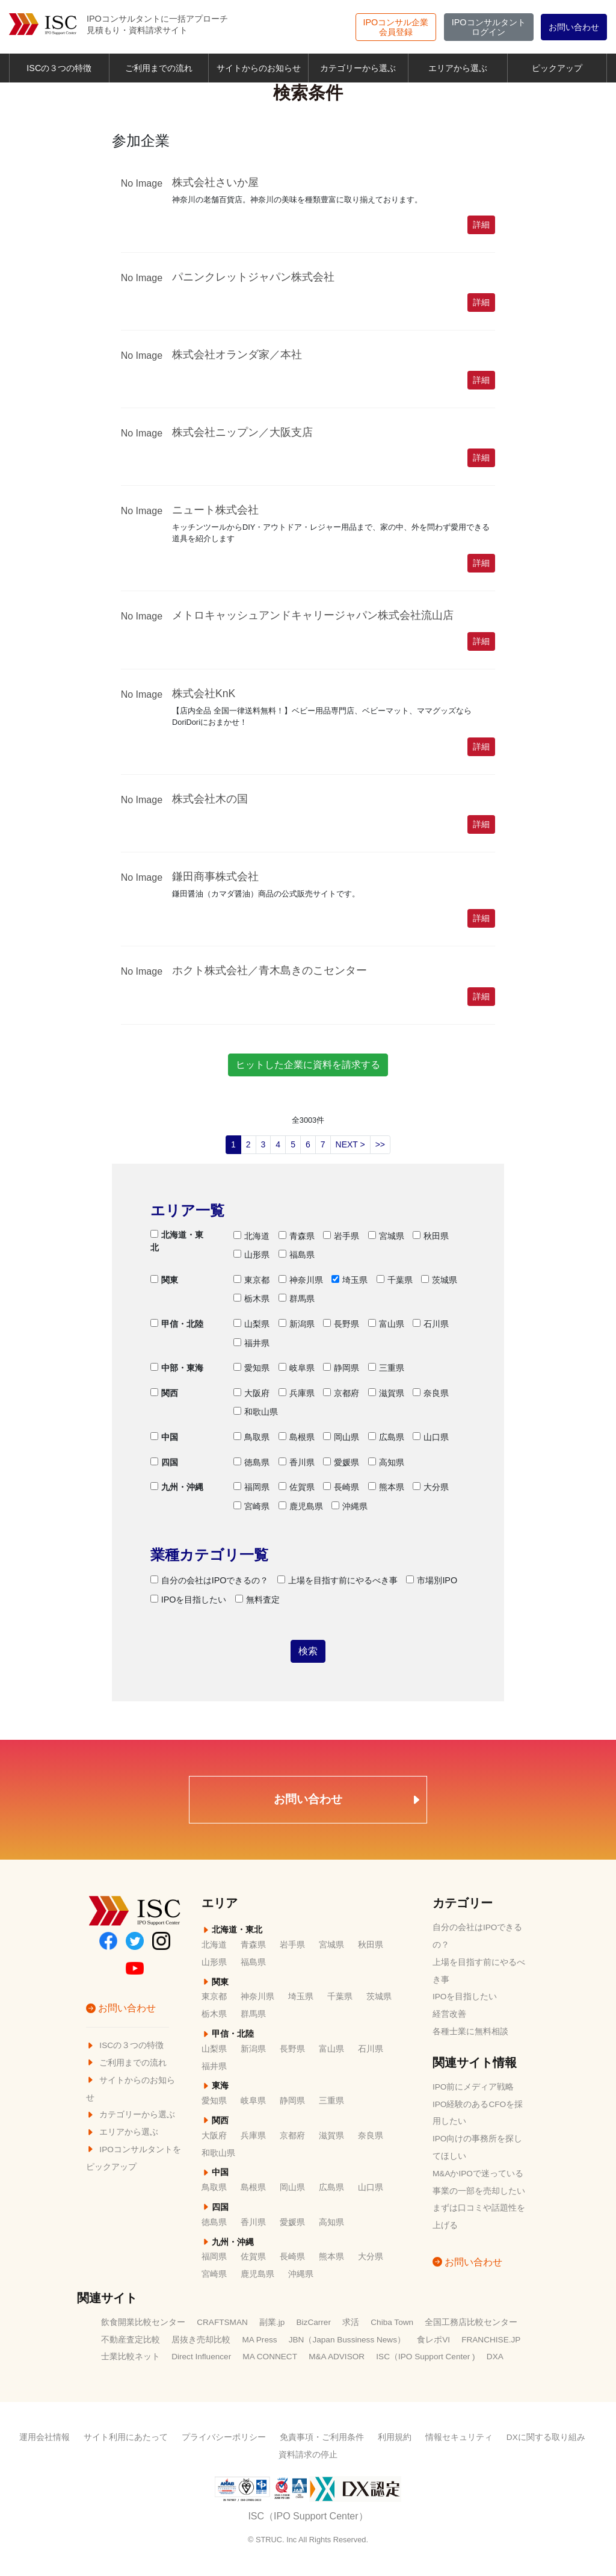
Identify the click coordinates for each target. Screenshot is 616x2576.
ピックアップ (557, 68)
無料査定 (257, 1599)
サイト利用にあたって (126, 2437)
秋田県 (431, 1236)
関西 (164, 1393)
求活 (350, 2322)
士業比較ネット (130, 2356)
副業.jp (272, 2322)
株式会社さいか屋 (215, 182)
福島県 (297, 1254)
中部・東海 (176, 1368)
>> (380, 1144)
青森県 (297, 1236)
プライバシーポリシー (224, 2437)
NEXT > (350, 1144)
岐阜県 (297, 1368)
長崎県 (341, 1487)
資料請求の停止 (308, 2454)
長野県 (341, 1324)
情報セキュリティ (459, 2437)
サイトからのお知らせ (259, 68)
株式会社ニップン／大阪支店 (242, 432)
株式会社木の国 (210, 799)
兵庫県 (297, 1393)
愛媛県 (341, 1462)
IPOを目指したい (188, 1599)
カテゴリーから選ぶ (358, 68)
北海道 (251, 1236)
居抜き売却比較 (200, 2339)
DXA (495, 2356)
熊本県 (386, 1487)
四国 (164, 1462)
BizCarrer (314, 2322)
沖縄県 (349, 1506)
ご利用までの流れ (158, 68)
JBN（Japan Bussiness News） (347, 2339)
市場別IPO (431, 1580)
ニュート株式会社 (215, 510)
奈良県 (431, 1393)
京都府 (341, 1393)
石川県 (431, 1324)
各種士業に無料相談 (470, 2031)
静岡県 (341, 1368)
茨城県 (439, 1280)
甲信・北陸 (176, 1324)
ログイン (489, 27)
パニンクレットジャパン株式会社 (253, 277)
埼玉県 (349, 1280)
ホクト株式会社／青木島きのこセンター (269, 970)
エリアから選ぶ (457, 68)
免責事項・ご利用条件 (322, 2437)
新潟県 (297, 1324)
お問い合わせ (574, 27)
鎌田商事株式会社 (215, 877)
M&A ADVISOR (337, 2356)
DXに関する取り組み (546, 2437)
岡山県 (341, 1437)
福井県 (251, 1343)
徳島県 (251, 1462)
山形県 (251, 1254)
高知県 (386, 1462)
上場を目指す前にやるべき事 (337, 1580)
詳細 (481, 224)
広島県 (386, 1437)
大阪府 (251, 1393)
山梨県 (251, 1324)
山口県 (431, 1437)
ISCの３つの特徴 (58, 68)
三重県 (386, 1368)
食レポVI (433, 2339)
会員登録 (396, 27)
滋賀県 (386, 1393)
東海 (215, 2085)
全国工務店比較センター (471, 2322)
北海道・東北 (176, 1241)
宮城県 (386, 1236)
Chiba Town (392, 2322)
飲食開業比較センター (143, 2322)
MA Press (259, 2339)
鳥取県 (251, 1437)
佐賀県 (297, 1487)
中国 (164, 1437)
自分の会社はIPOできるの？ (209, 1580)
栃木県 (251, 1298)
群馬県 (297, 1298)
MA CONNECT (269, 2356)
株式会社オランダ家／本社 (237, 355)
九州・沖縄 (176, 1487)
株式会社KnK (203, 693)
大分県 (431, 1487)
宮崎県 (251, 1506)
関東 (164, 1280)
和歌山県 (255, 1412)
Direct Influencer (201, 2356)
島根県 (297, 1437)
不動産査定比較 (130, 2339)
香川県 (297, 1462)
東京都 (251, 1280)
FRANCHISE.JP (490, 2339)
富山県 (386, 1324)
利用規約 (394, 2437)
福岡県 (251, 1487)
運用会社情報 (44, 2437)
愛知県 (251, 1368)
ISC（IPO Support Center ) (425, 2356)
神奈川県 (301, 1280)
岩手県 (341, 1236)
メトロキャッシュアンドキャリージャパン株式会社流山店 (313, 615)
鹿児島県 (301, 1506)
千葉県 (395, 1280)
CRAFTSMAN (222, 2322)
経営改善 (449, 2014)
